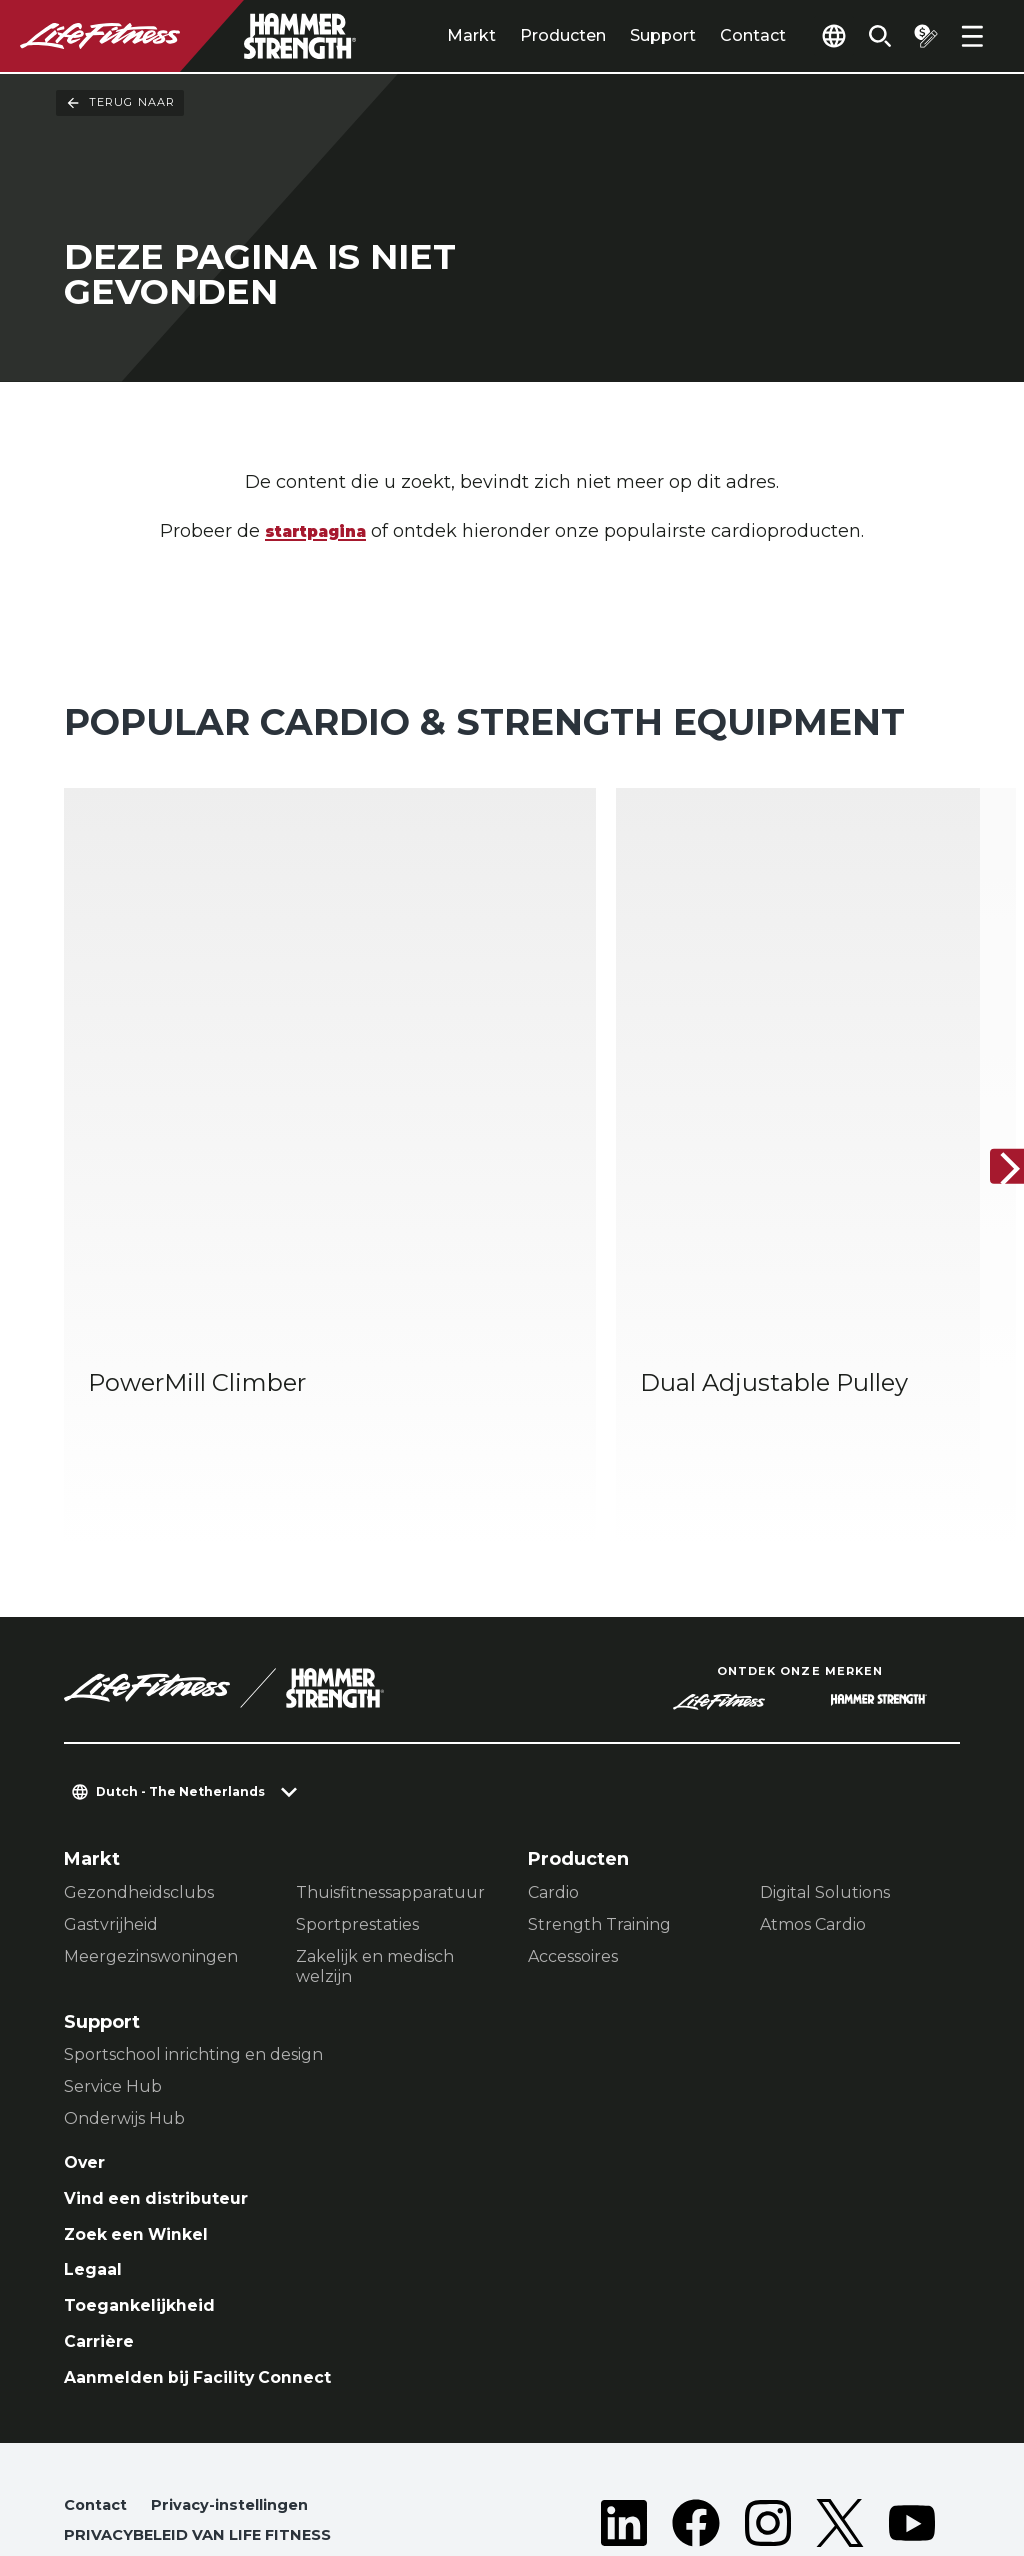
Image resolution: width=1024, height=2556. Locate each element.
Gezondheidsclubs (139, 1761)
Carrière (103, 2226)
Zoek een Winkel (145, 2110)
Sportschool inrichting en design (193, 1923)
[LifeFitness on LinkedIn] (624, 2432)
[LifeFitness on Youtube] (912, 2432)
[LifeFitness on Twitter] (840, 2432)
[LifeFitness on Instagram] (768, 2432)
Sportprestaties (357, 1793)
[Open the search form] (868, 36)
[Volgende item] (992, 1102)
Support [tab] (629, 35)
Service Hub (113, 1955)
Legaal (95, 2149)
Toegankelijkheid (148, 2187)
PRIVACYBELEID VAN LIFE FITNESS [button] (208, 2427)
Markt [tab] (437, 35)
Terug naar (120, 103)
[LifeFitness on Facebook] (696, 2432)
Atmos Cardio (813, 1793)
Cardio (553, 1761)
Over (87, 2033)
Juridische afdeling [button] (148, 2459)
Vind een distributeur (166, 2072)
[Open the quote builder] (920, 36)
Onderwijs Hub (124, 1987)
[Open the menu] (972, 36)
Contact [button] (98, 2395)
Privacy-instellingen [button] (242, 2395)
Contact (719, 35)
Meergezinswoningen (151, 1825)
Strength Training (599, 1793)
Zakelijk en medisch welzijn (375, 1835)
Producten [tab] (529, 35)
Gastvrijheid (111, 1793)
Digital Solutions (825, 1761)
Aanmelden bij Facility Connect (213, 2264)
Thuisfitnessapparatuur (390, 1761)
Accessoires (573, 1825)
